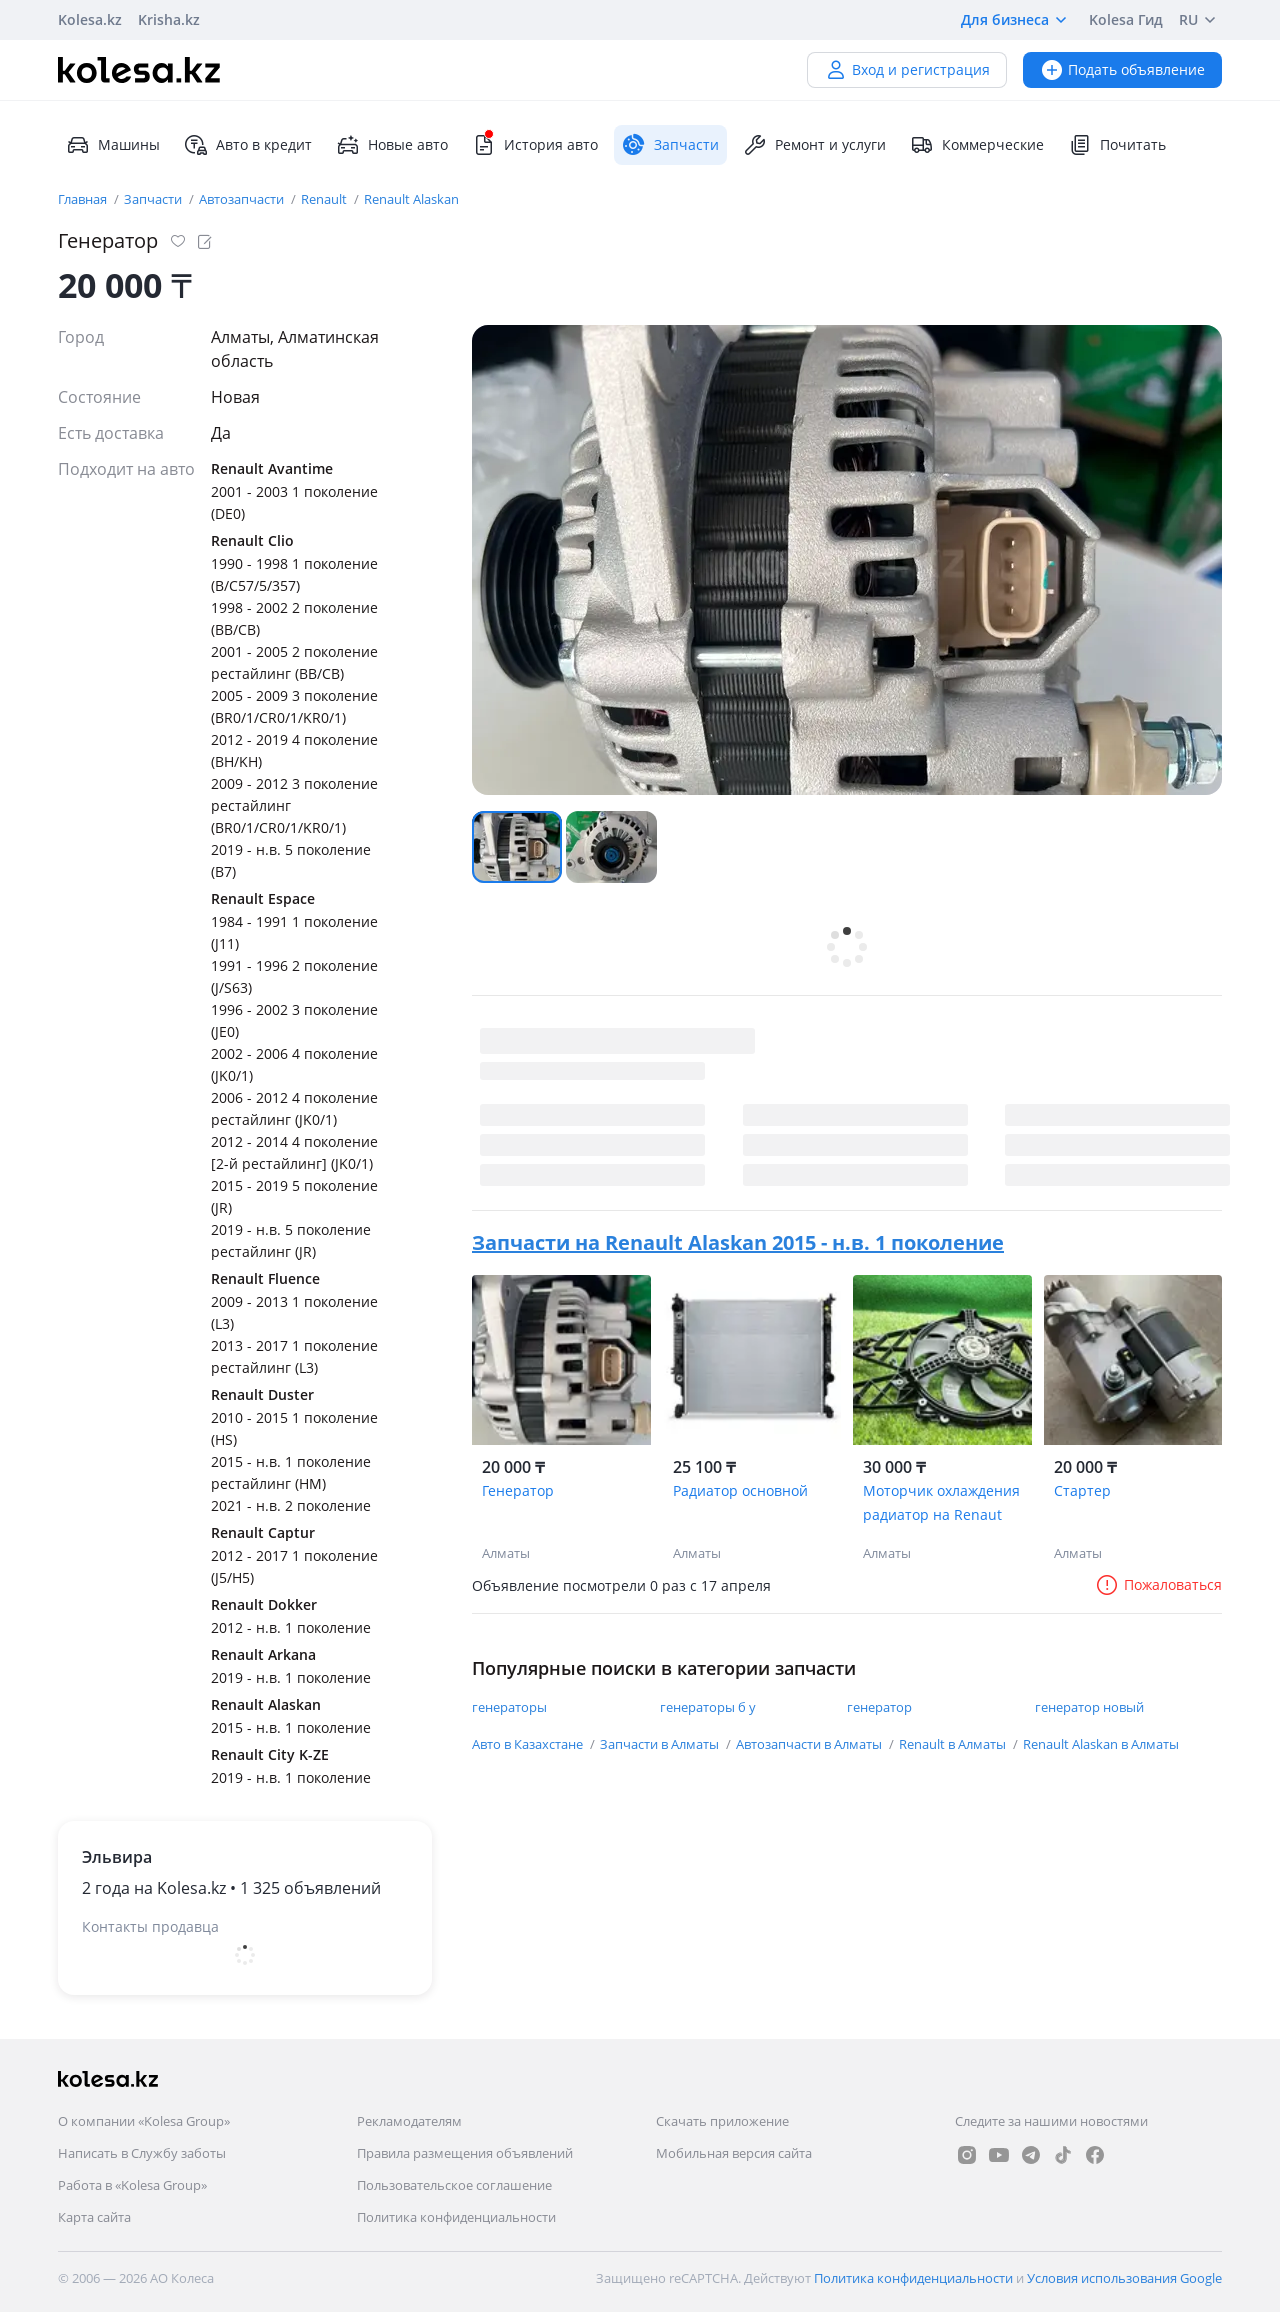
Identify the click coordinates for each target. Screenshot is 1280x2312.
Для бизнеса (1017, 20)
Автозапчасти (243, 199)
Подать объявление (1122, 69)
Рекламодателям (409, 2121)
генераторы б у (708, 1707)
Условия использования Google (1124, 2278)
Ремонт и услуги (814, 145)
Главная (84, 199)
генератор (879, 1707)
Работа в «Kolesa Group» (132, 2185)
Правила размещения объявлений (465, 2153)
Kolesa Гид (1126, 19)
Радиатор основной (740, 1490)
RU (1200, 20)
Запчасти (154, 199)
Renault (325, 199)
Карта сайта (94, 2217)
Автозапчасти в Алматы (810, 1744)
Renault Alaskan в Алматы (1101, 1744)
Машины (113, 145)
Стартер (1082, 1490)
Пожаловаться (1158, 1584)
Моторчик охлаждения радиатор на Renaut (941, 1502)
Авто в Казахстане (529, 1744)
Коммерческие (977, 145)
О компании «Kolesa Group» (144, 2121)
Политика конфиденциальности (456, 2217)
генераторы (509, 1707)
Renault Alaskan (411, 199)
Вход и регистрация (907, 69)
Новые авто (392, 145)
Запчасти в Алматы (661, 1744)
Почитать (1117, 145)
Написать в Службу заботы (142, 2153)
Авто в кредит (248, 145)
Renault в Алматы (954, 1744)
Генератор (518, 1490)
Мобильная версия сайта (734, 2153)
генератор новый (1089, 1707)
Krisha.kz (169, 19)
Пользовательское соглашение (454, 2185)
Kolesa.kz (90, 19)
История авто (535, 145)
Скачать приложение (722, 2121)
